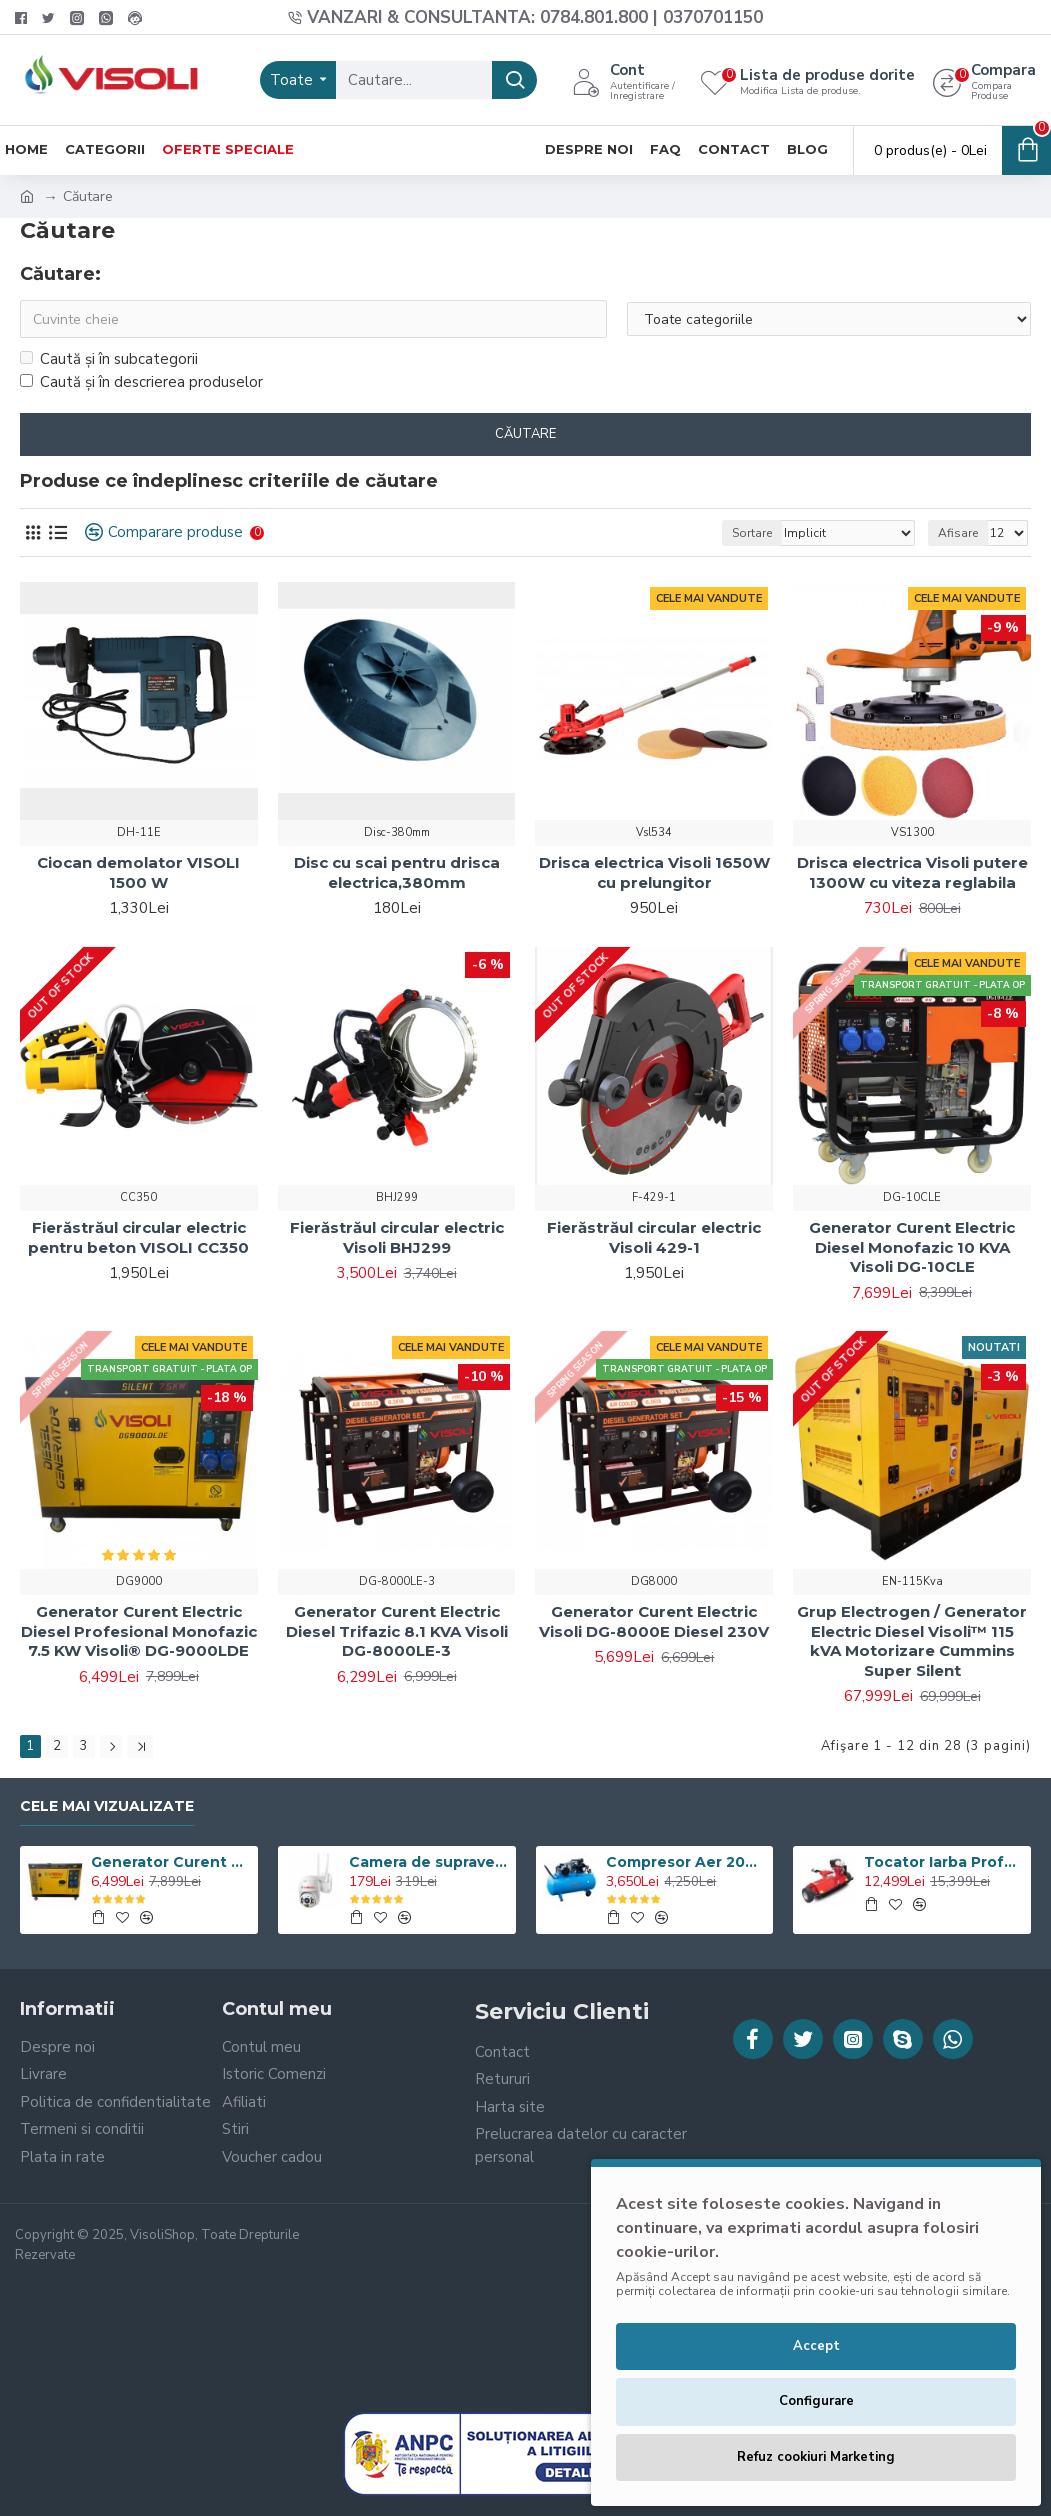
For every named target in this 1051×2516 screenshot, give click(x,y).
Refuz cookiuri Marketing (816, 2457)
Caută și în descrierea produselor (141, 382)
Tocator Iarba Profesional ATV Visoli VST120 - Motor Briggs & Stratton (944, 1862)
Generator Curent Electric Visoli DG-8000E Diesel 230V (654, 1621)
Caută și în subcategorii (109, 359)
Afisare (958, 533)
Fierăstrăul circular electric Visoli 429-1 (654, 1237)
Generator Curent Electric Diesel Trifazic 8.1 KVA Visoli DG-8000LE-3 (397, 1631)
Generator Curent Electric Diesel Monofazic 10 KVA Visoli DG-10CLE (912, 1247)
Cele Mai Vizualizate (107, 1806)
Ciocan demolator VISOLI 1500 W (138, 872)
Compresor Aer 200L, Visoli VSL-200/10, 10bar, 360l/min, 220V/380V (686, 1862)
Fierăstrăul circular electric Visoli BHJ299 (397, 1237)
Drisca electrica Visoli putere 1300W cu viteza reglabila (912, 872)
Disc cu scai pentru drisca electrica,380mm (397, 872)
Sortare (752, 533)
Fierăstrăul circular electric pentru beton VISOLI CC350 (138, 1237)
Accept (816, 2346)
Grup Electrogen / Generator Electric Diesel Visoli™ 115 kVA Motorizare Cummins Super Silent (912, 1641)
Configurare (816, 2401)
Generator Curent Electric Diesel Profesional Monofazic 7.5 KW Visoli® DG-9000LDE (139, 1631)
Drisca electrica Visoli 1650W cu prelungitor (654, 872)
